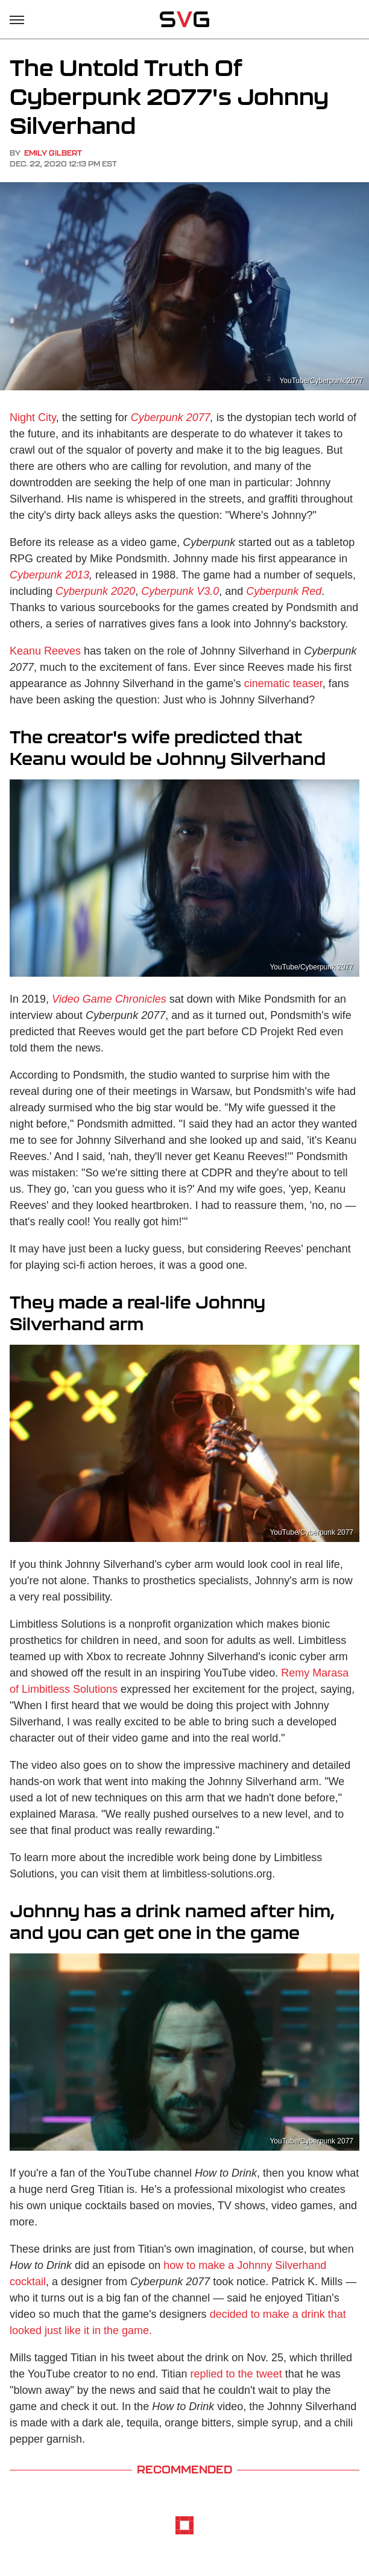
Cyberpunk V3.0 (180, 591)
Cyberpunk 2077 (170, 417)
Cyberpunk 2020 (95, 591)
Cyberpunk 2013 (49, 575)
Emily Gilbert (53, 152)
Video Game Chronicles (109, 999)
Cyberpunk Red (283, 591)
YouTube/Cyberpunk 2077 (321, 380)
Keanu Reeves (45, 651)
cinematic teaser (283, 683)
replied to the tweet (236, 2374)
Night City (33, 417)
